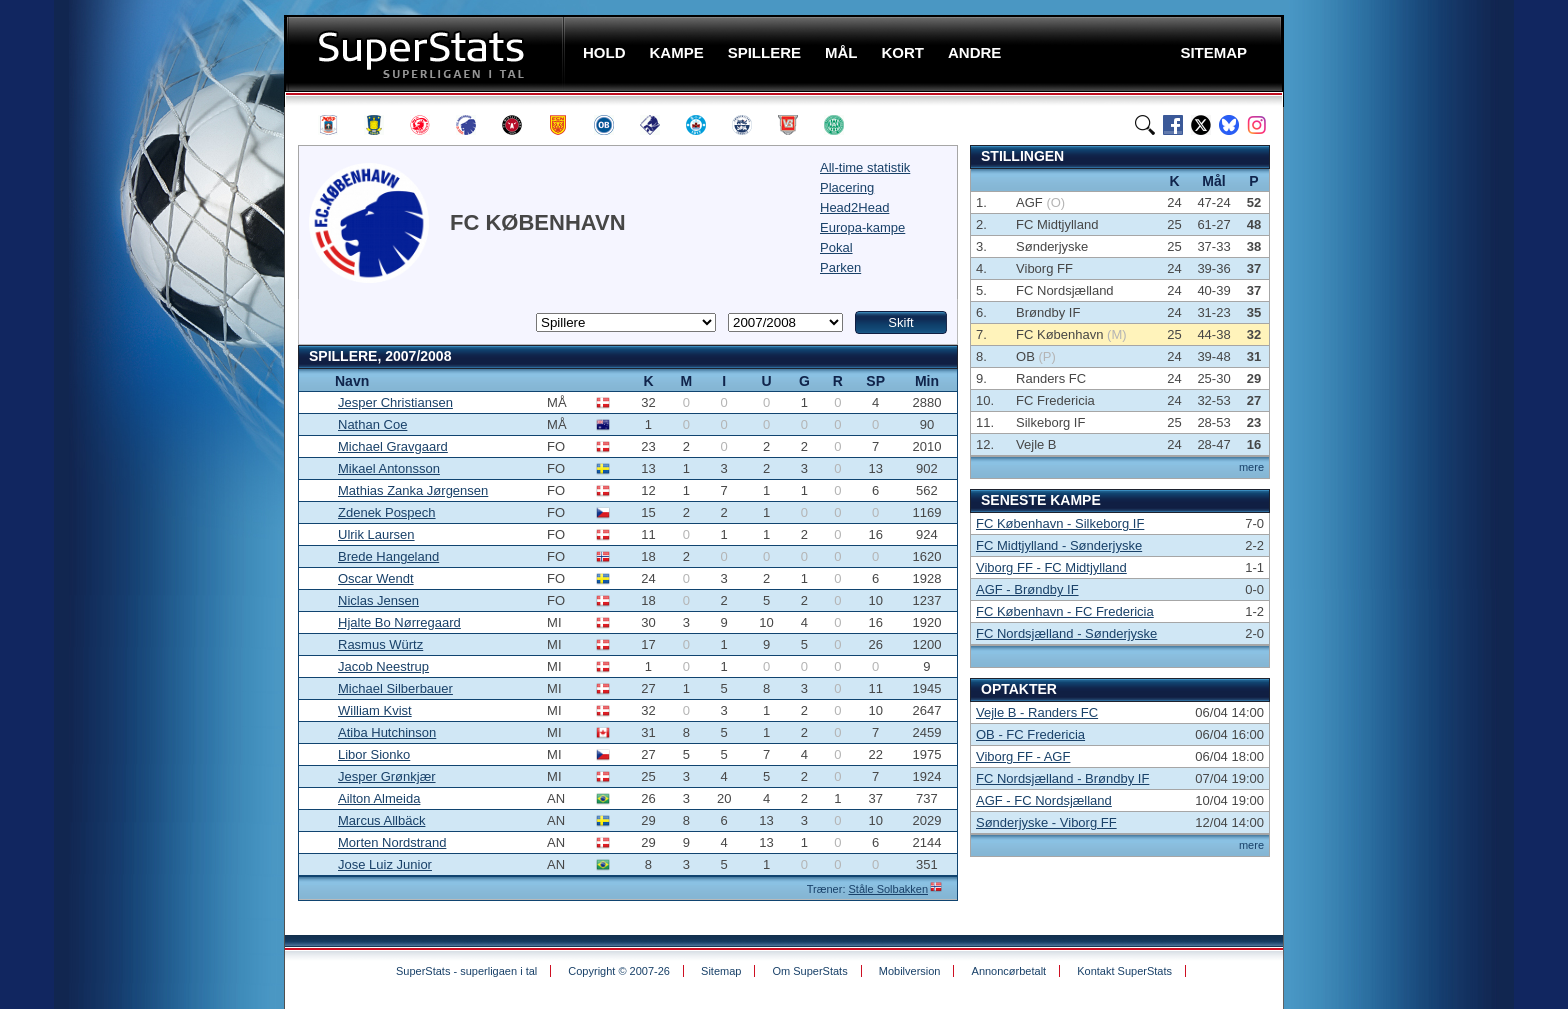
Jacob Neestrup (383, 666)
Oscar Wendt (376, 578)
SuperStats (426, 53)
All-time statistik (865, 167)
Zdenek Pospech (387, 512)
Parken (840, 267)
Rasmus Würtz (380, 644)
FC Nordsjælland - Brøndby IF (1062, 778)
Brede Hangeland (388, 556)
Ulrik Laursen (376, 534)
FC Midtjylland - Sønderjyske (1059, 545)
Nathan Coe (372, 424)
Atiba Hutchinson (387, 732)
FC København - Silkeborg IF (1060, 523)
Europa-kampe (862, 227)
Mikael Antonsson (389, 468)
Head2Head (854, 207)
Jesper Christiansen (395, 402)
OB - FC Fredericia (1030, 734)
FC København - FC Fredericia (1065, 611)
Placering (847, 187)
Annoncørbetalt (1009, 971)
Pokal (836, 247)
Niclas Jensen (378, 600)
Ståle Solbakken (889, 889)
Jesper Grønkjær (387, 776)
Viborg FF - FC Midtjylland (1051, 567)
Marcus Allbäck (381, 820)
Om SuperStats (809, 971)
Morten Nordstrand (392, 842)
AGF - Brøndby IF (1027, 589)
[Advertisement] (164, 395)
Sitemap (721, 971)
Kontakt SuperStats (1124, 971)
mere (1251, 467)
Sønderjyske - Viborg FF (1046, 822)
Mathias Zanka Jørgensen (413, 490)
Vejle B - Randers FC (1037, 712)
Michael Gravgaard (393, 446)
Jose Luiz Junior (385, 864)
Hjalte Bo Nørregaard (399, 622)
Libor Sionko (374, 754)
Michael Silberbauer (395, 688)
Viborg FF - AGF (1023, 756)
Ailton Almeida (379, 798)
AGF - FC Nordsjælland (1044, 800)
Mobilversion (910, 971)
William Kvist (375, 710)
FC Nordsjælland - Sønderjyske (1066, 633)
